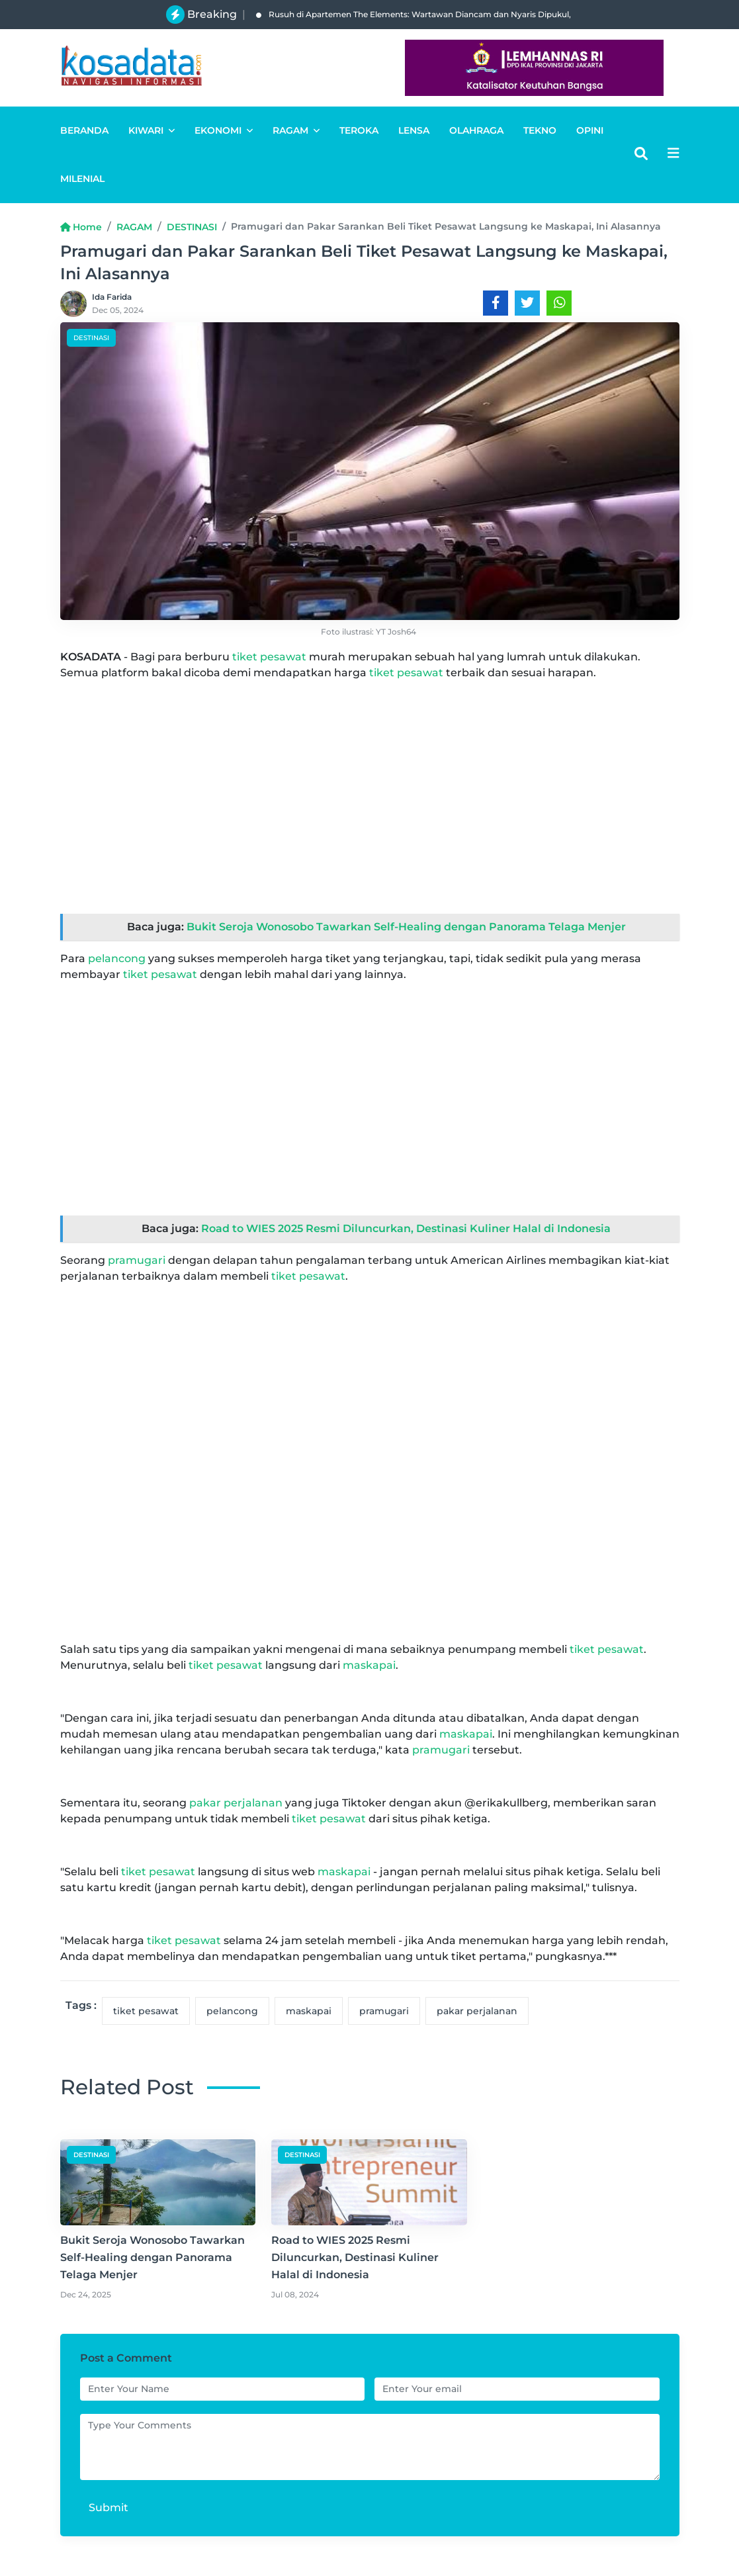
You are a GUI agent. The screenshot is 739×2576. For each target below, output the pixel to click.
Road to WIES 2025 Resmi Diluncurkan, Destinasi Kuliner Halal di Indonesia (406, 1228)
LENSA (413, 130)
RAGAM (296, 130)
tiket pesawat (269, 656)
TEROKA (358, 130)
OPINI (589, 130)
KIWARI (151, 130)
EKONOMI (224, 130)
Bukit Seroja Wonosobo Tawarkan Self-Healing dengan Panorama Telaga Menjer (406, 926)
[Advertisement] (369, 784)
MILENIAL (82, 179)
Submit (108, 2507)
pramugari (136, 1260)
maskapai (369, 1665)
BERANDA (84, 130)
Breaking (212, 14)
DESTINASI (192, 227)
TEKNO (539, 130)
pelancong (117, 958)
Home (81, 227)
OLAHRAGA (476, 130)
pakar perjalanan (236, 1803)
